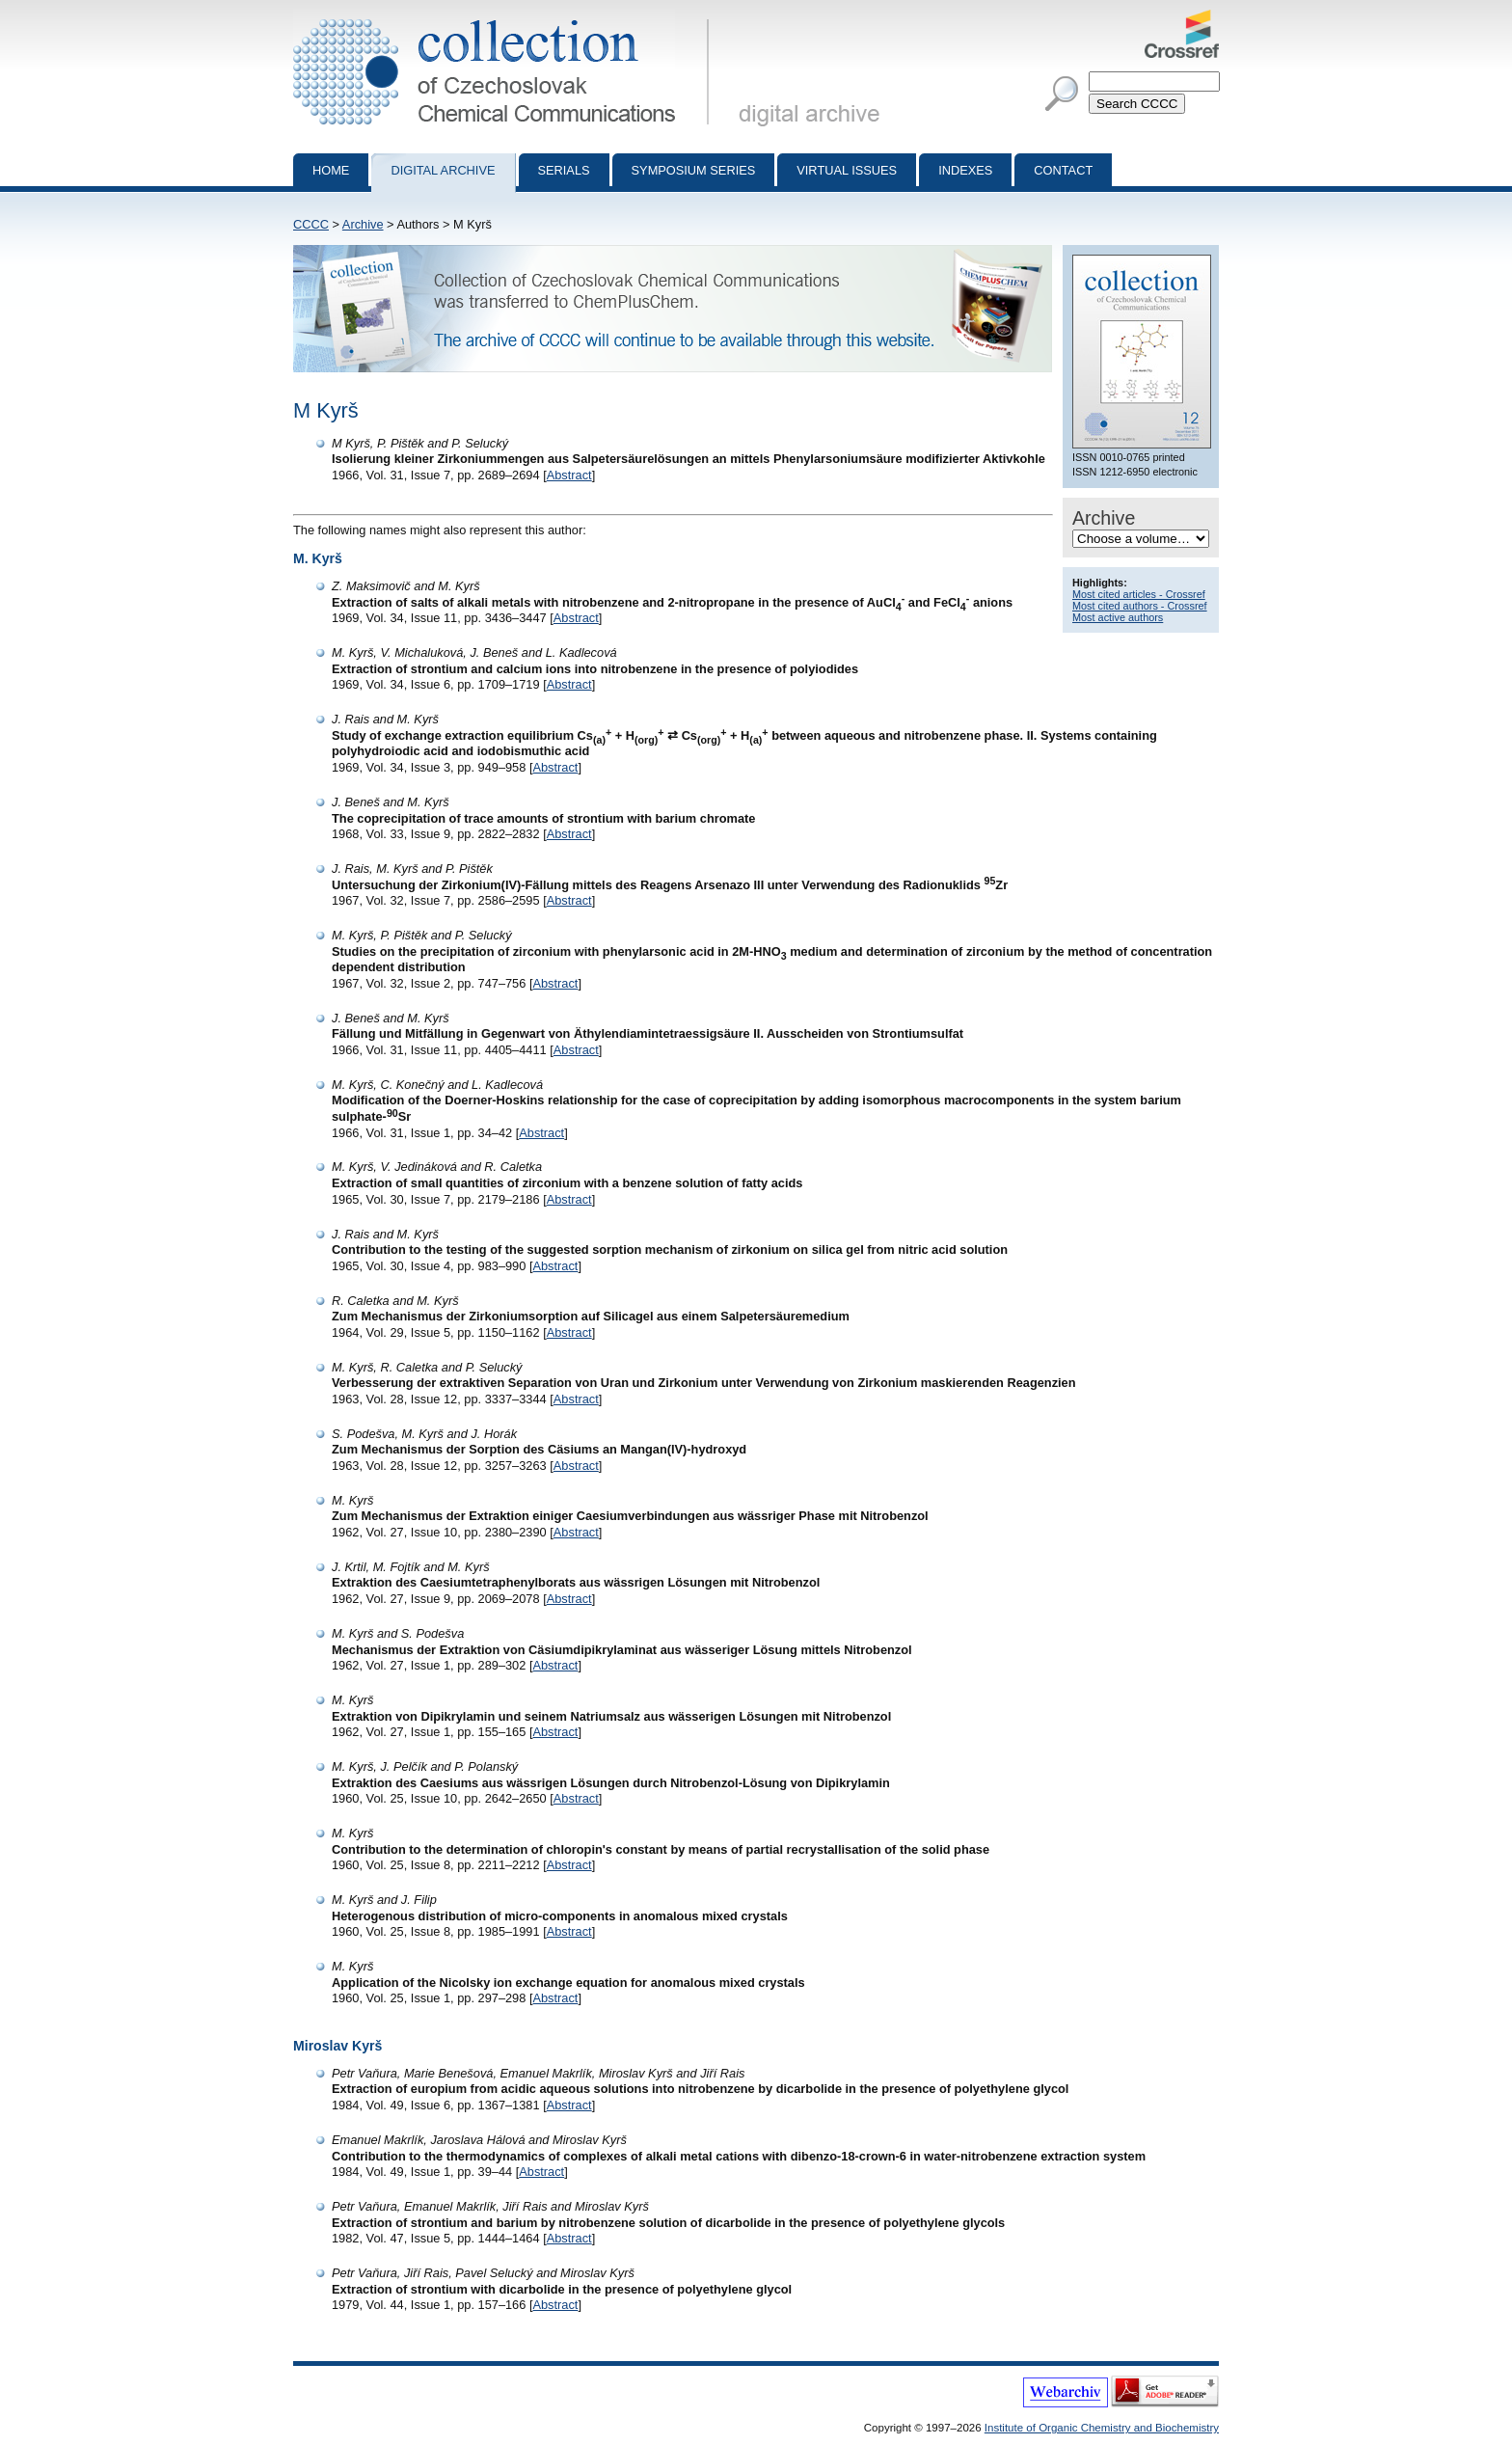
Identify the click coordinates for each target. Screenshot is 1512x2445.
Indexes (965, 170)
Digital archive (443, 170)
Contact (1063, 170)
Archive (363, 224)
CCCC (311, 224)
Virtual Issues (846, 170)
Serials (564, 170)
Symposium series (694, 170)
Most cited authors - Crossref (1139, 605)
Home (330, 170)
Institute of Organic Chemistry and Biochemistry (1102, 2427)
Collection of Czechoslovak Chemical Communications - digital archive (504, 17)
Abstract (569, 475)
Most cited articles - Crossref (1138, 594)
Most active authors (1117, 617)
